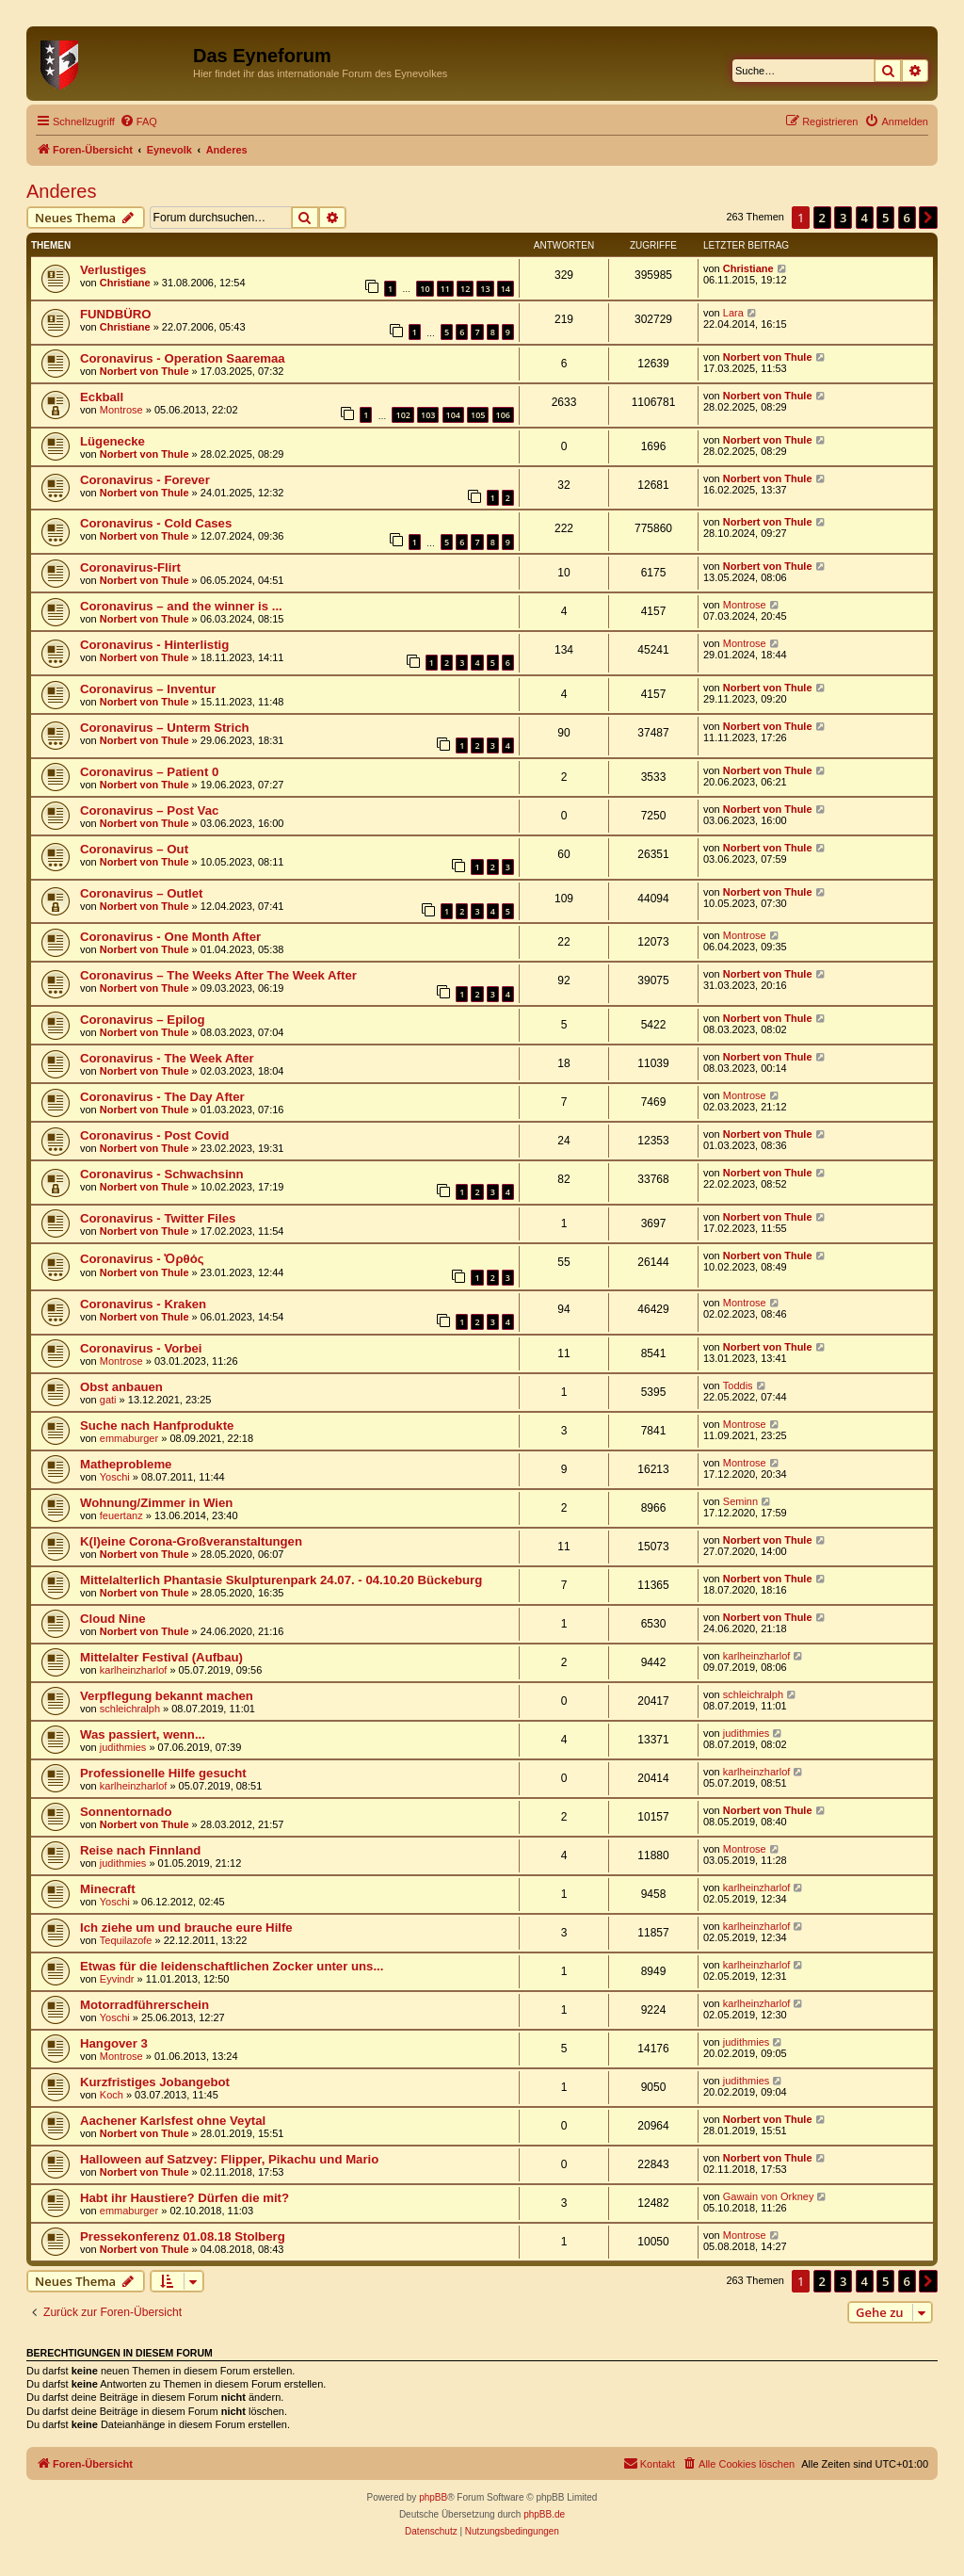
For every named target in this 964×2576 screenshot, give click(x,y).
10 (424, 289)
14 (505, 289)
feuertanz (121, 1515)
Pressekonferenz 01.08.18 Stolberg (182, 2236)
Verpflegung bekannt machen (166, 1696)
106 (503, 415)
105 (478, 415)
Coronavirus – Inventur (148, 689)
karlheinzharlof (134, 1670)
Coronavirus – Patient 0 (149, 772)
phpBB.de (544, 2514)
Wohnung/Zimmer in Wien (156, 1503)
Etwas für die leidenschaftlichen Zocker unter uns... (231, 1966)
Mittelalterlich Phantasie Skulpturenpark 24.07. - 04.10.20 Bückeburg (281, 1580)
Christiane (125, 282)
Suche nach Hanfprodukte (156, 1425)
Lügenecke (112, 441)
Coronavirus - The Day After (162, 1097)
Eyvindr (117, 1979)
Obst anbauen (121, 1387)
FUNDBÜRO (115, 314)
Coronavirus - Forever (145, 480)
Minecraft (108, 1889)
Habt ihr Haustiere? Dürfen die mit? (184, 2198)
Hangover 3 (114, 2043)
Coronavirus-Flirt (130, 567)
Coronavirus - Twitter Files (157, 1218)
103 (428, 415)
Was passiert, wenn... (142, 1734)
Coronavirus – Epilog (142, 1020)
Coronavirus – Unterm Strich (164, 728)
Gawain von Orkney (768, 2196)
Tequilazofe (126, 1940)
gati (108, 1399)
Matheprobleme (125, 1464)
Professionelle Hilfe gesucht (163, 1773)
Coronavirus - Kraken (143, 1304)
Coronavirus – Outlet (141, 893)
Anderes (61, 191)
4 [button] (864, 217)
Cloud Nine (113, 1619)
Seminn (740, 1501)
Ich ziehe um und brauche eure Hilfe (186, 1927)
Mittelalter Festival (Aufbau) (161, 1657)
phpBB (433, 2497)
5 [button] (885, 217)
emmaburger (129, 1438)
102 (402, 415)
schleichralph (130, 1708)
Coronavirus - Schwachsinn (162, 1174)
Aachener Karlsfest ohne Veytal (172, 2121)
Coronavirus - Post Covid (154, 1135)
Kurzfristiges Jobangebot (155, 2082)
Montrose (121, 409)
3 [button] (843, 217)
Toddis (738, 1385)
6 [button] (907, 217)
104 (453, 415)
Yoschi (115, 1476)
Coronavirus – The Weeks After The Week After (218, 975)
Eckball (101, 397)
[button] (928, 217)
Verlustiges (113, 270)
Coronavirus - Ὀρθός (142, 1259)
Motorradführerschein (144, 2005)
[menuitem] (138, 121)
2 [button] (822, 217)
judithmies (123, 1747)
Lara (733, 312)
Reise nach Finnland (140, 1850)
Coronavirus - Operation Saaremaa (182, 358)
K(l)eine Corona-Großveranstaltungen (191, 1541)
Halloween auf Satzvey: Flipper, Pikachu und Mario (229, 2159)
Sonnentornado (125, 1812)
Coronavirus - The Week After (167, 1058)
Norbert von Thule (144, 371)
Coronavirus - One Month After (170, 937)
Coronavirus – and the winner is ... (181, 606)
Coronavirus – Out (134, 849)
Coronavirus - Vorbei (140, 1348)
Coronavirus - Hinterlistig (154, 645)
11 (445, 289)
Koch (111, 2094)
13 (485, 289)
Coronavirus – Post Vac (149, 810)
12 (465, 289)
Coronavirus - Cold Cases (156, 523)
